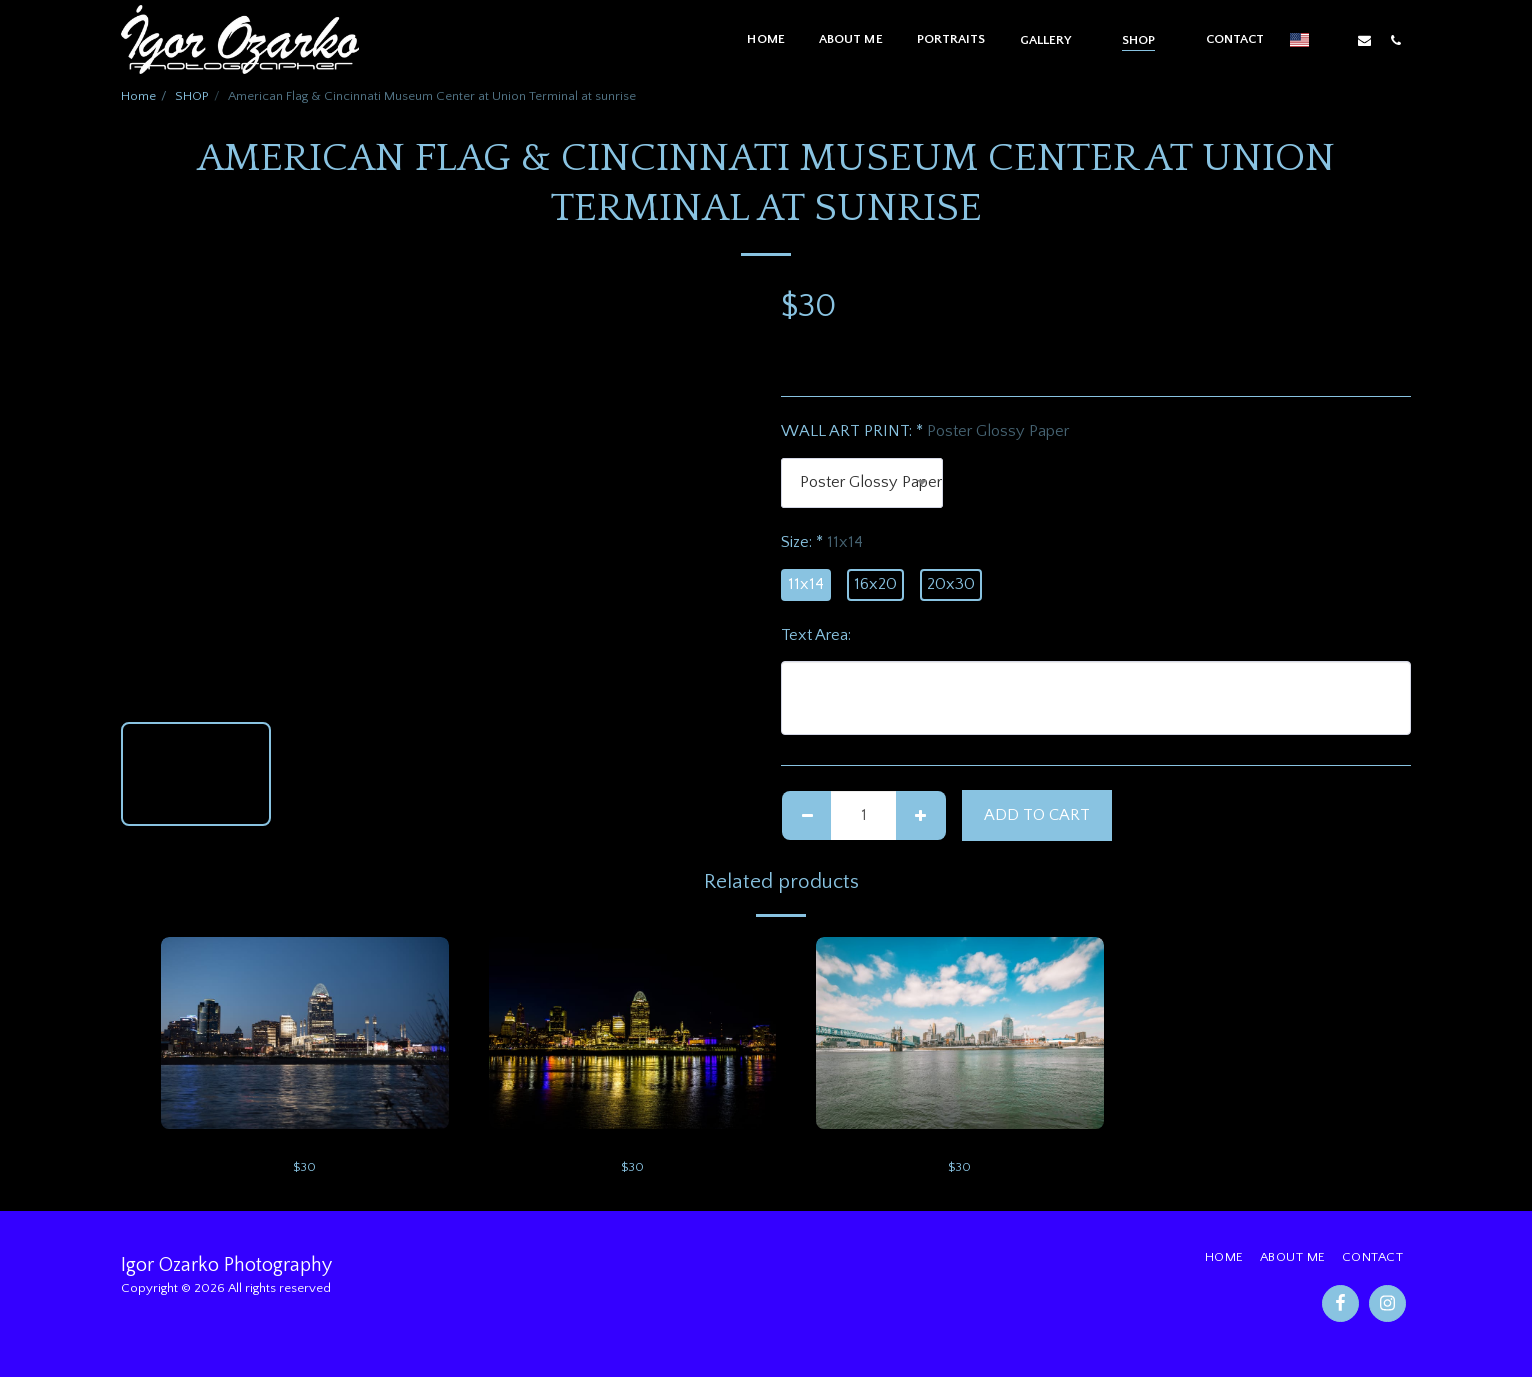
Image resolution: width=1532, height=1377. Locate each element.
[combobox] (862, 483)
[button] (1054, 39)
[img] (305, 1033)
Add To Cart (1037, 815)
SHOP (192, 96)
